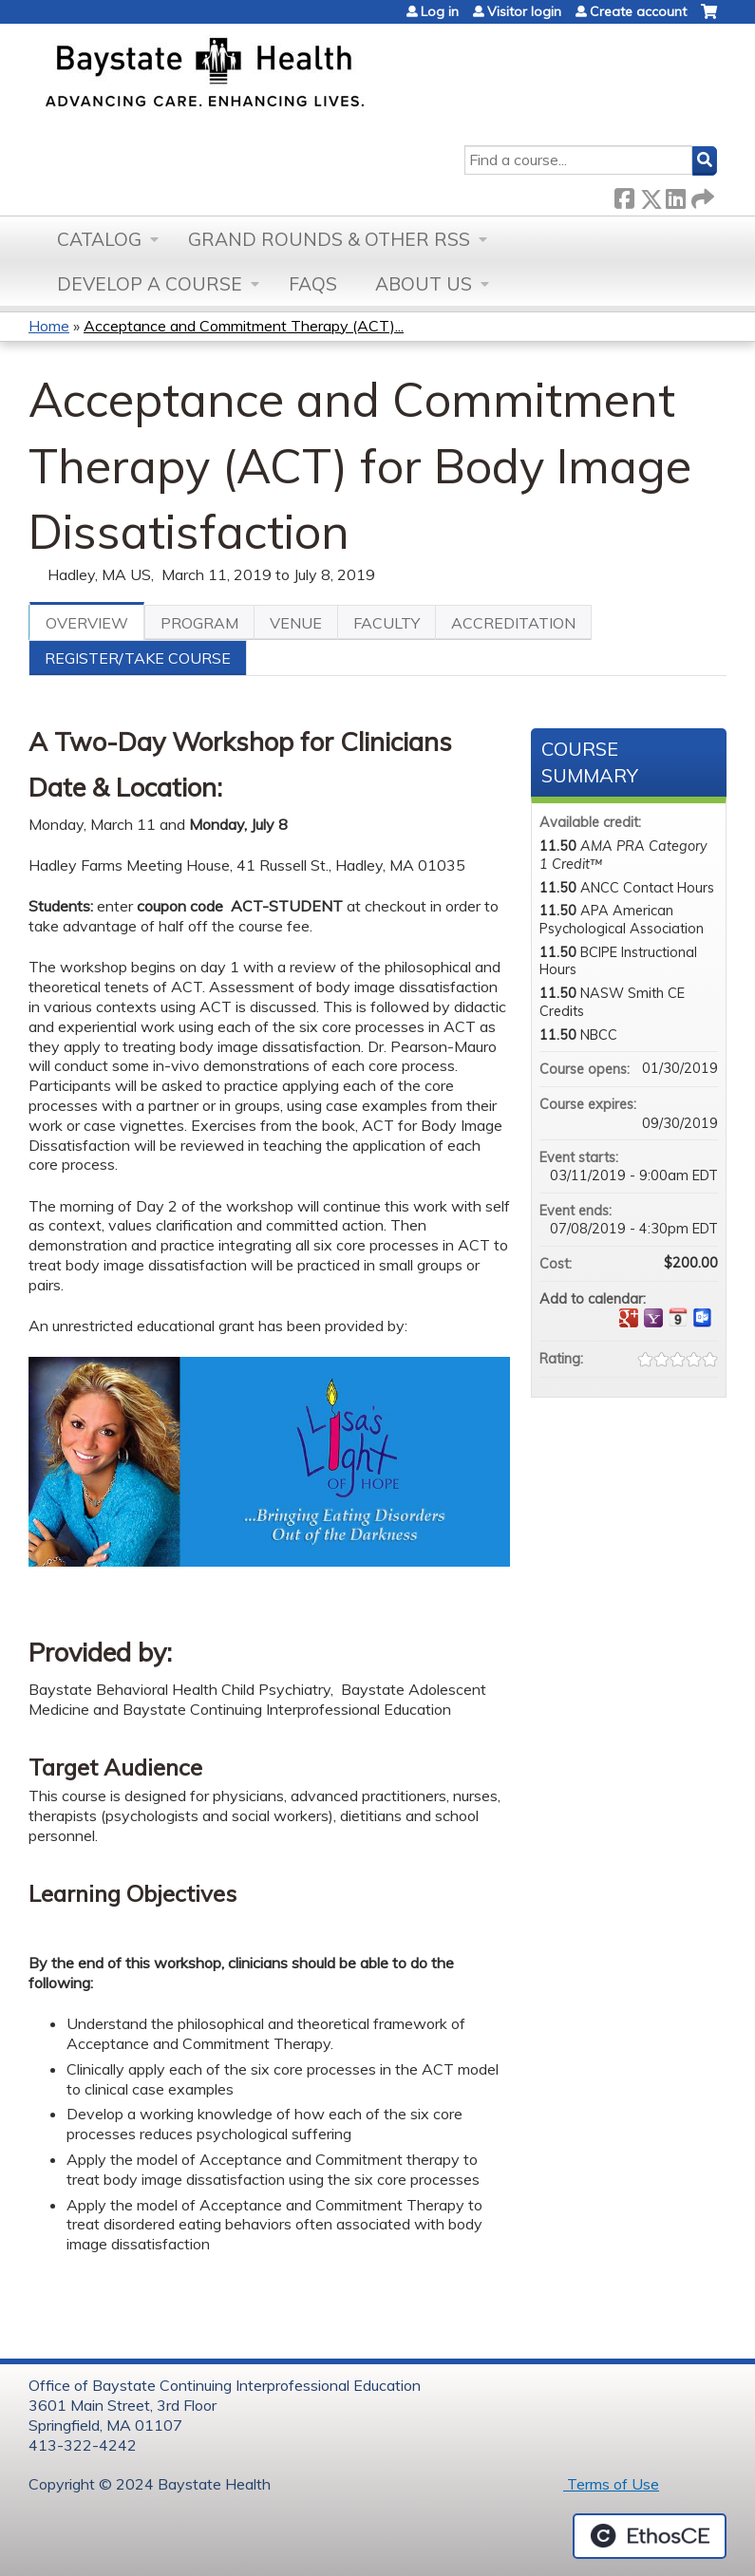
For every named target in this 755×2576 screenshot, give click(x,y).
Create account (638, 11)
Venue (296, 622)
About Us (423, 284)
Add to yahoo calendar (653, 1317)
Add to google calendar (628, 1317)
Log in (440, 11)
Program (199, 622)
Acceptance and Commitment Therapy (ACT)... (244, 325)
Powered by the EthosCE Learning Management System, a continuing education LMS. (650, 2536)
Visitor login (524, 11)
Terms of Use (611, 2483)
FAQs (313, 284)
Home (48, 325)
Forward (700, 195)
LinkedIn (675, 195)
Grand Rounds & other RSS (329, 239)
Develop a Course (149, 284)
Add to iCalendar (678, 1316)
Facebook (623, 195)
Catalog (99, 239)
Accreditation (513, 622)
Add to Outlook (702, 1317)
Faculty (386, 622)
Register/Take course (138, 658)
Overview (87, 622)
